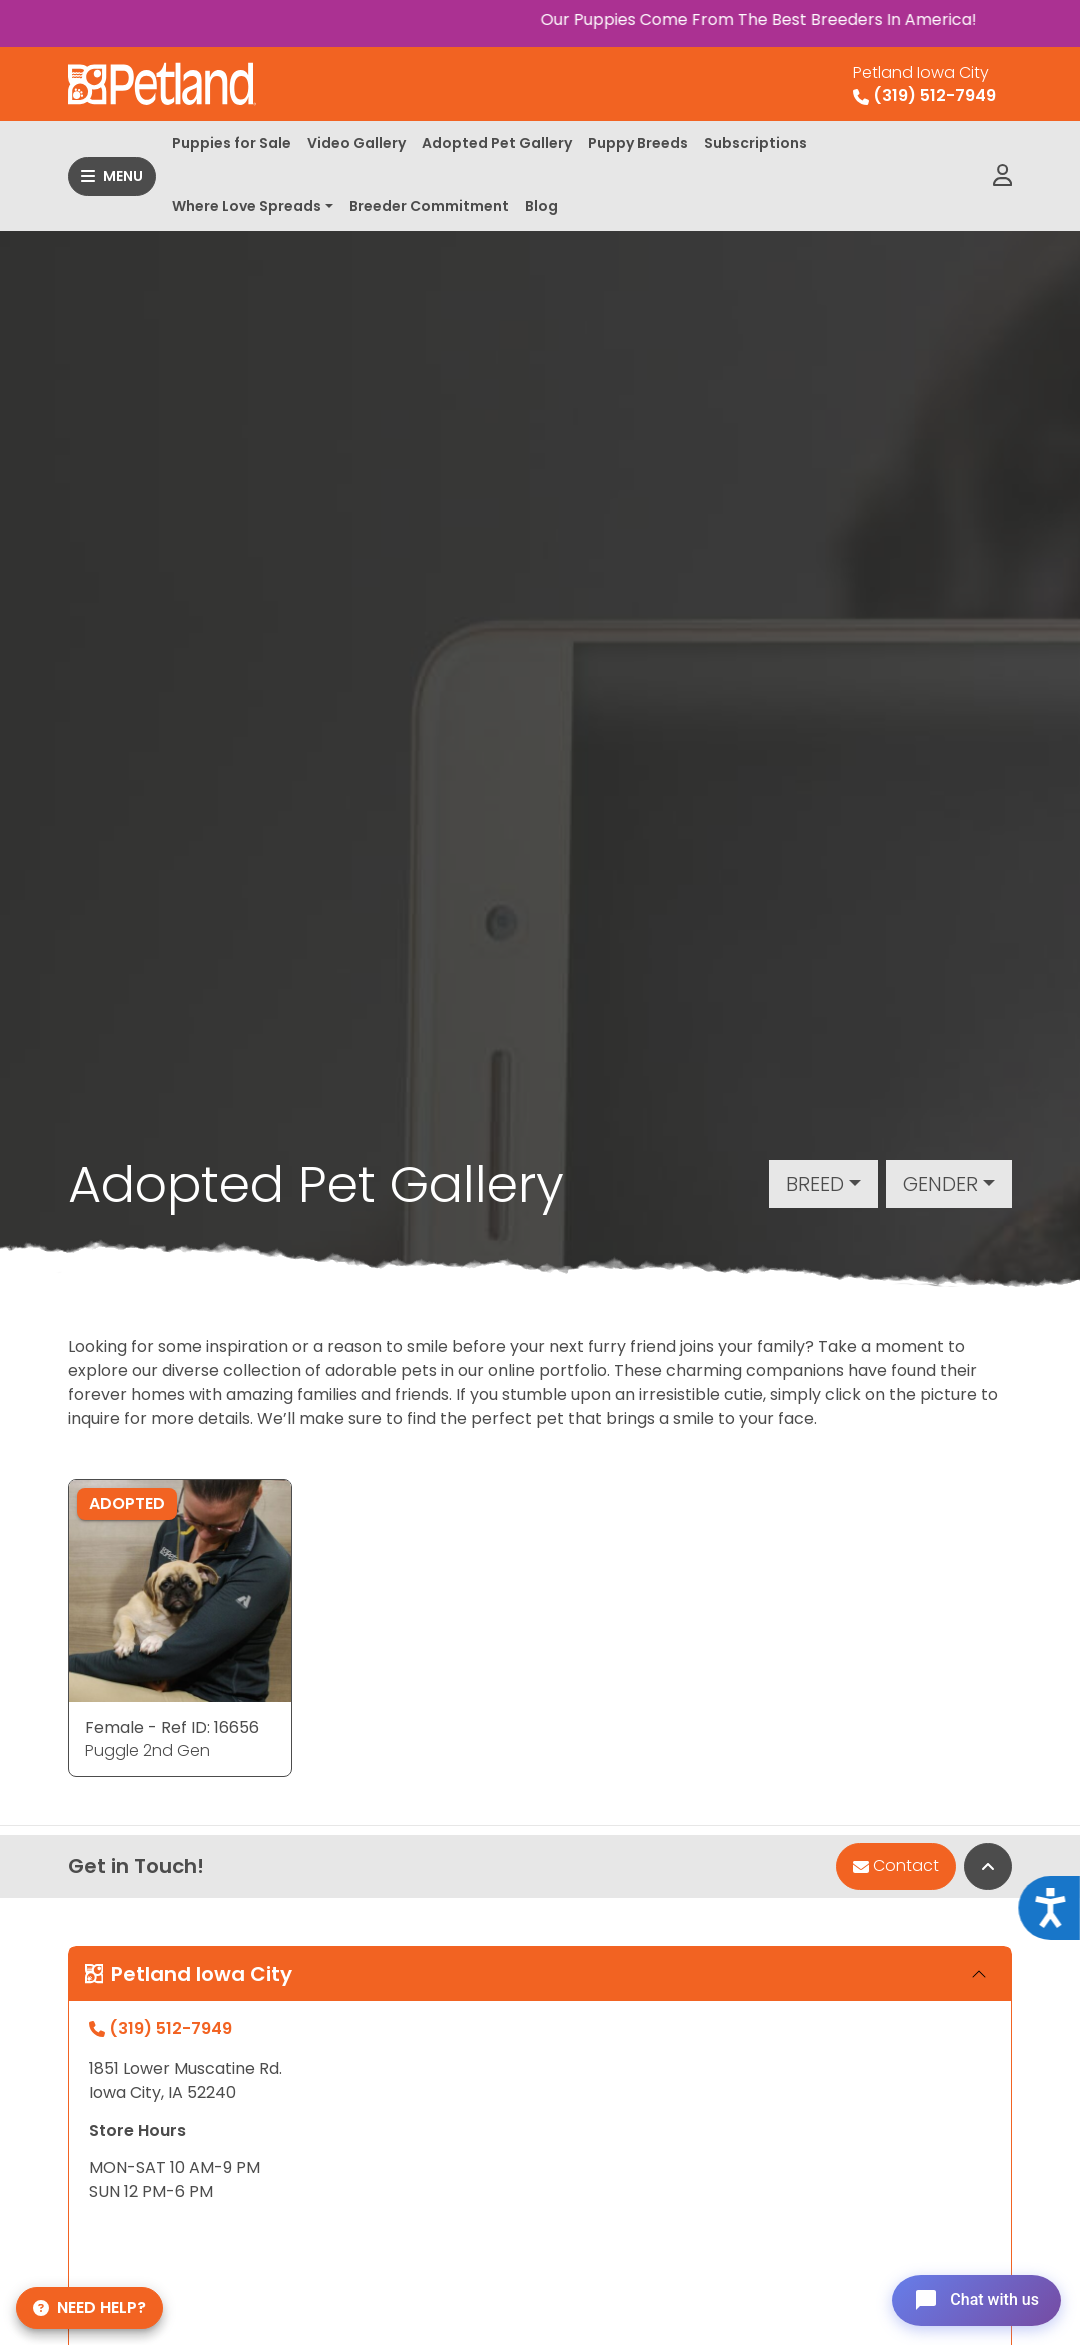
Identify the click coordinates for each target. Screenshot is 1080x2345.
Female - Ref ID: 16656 (172, 1727)
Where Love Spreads (246, 206)
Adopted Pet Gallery (497, 143)
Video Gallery (356, 143)
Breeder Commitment (429, 206)
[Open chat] (973, 2299)
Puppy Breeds (638, 143)
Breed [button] (815, 1184)
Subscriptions (755, 143)
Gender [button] (940, 1184)
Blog (541, 206)
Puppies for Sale (231, 143)
